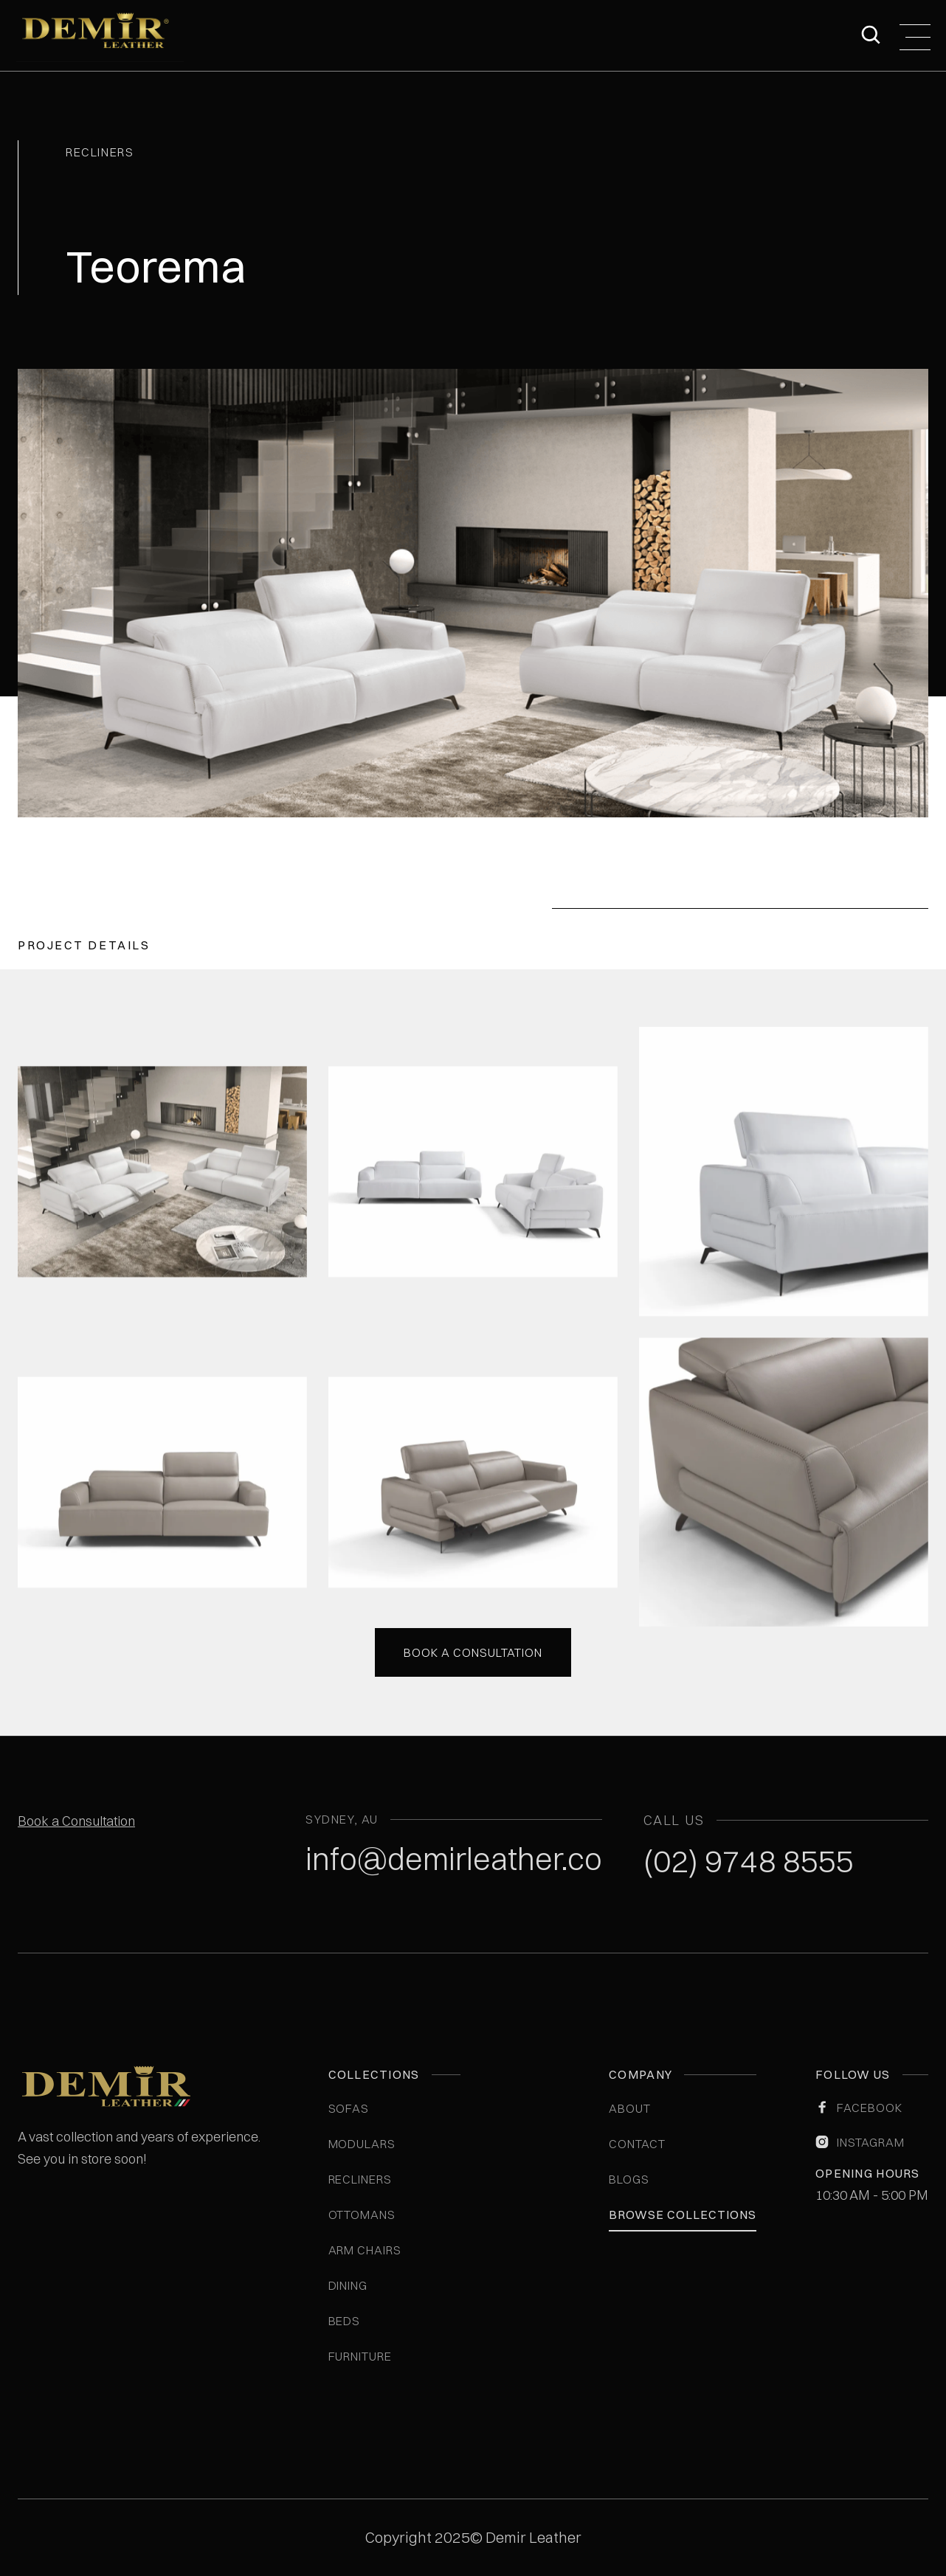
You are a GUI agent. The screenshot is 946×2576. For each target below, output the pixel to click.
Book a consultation (473, 1651)
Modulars (362, 2143)
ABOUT (630, 2108)
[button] (915, 35)
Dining (348, 2285)
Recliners (360, 2179)
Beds (344, 2320)
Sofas (349, 2108)
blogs (629, 2179)
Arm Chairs (365, 2250)
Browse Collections (682, 2214)
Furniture (360, 2356)
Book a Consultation (76, 1820)
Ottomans (362, 2214)
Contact (637, 2143)
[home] (100, 35)
